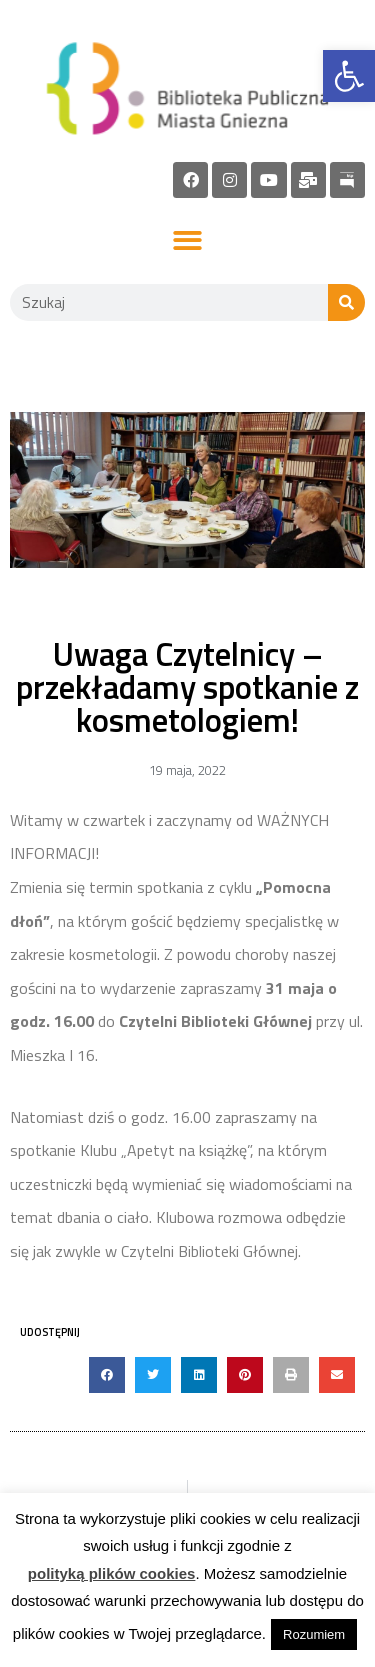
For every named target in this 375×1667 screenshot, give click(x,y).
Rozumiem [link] (314, 1634)
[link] (349, 76)
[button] (187, 241)
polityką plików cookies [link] (112, 1573)
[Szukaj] (346, 302)
